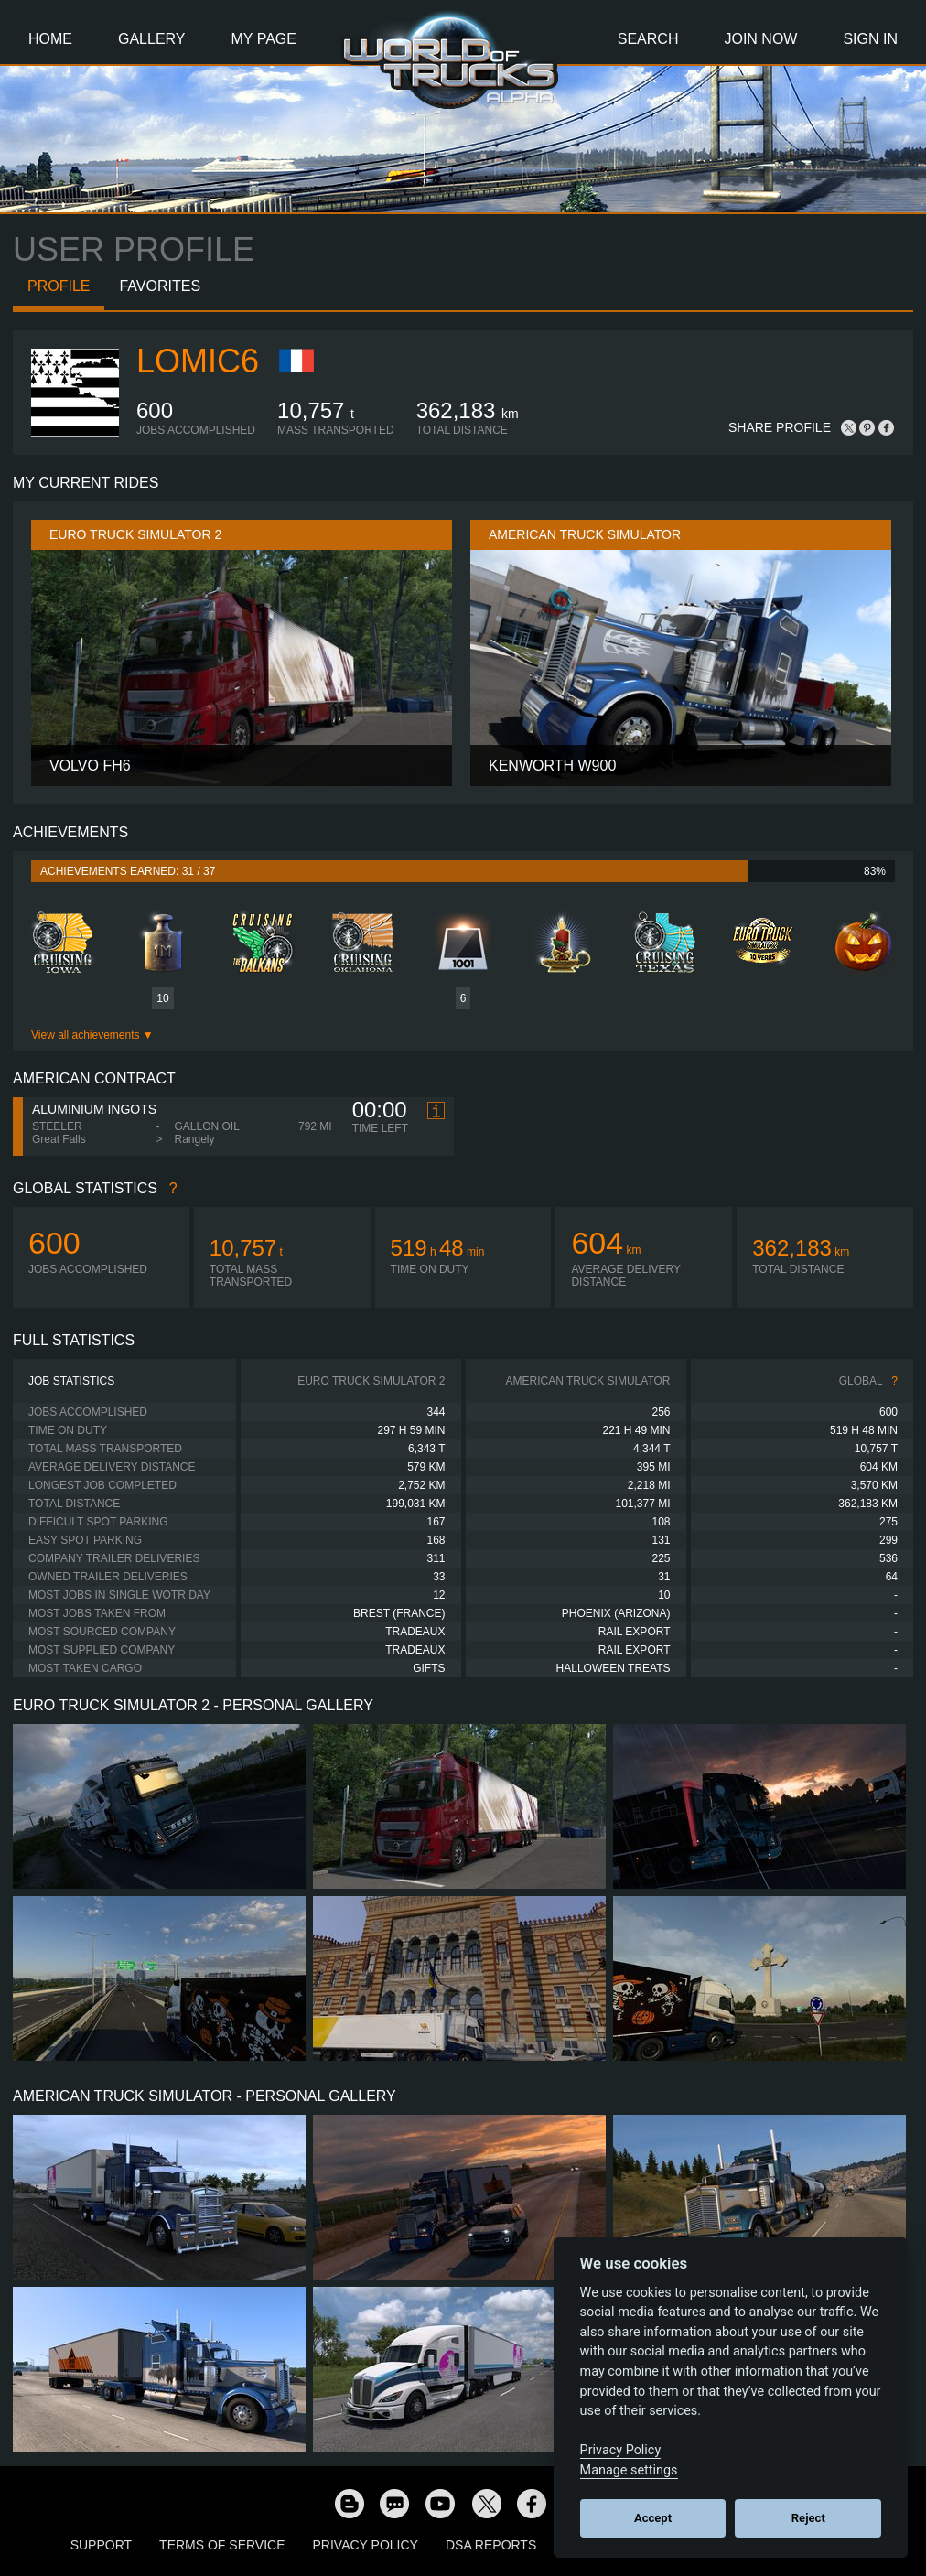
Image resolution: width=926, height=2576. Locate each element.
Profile (58, 286)
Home (50, 39)
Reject (808, 2518)
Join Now (760, 39)
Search (648, 39)
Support (101, 2545)
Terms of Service (222, 2545)
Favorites (159, 286)
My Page (264, 39)
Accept (653, 2518)
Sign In (870, 39)
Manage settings (629, 2470)
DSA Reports (491, 2545)
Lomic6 (197, 361)
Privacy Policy (365, 2545)
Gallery (152, 39)
